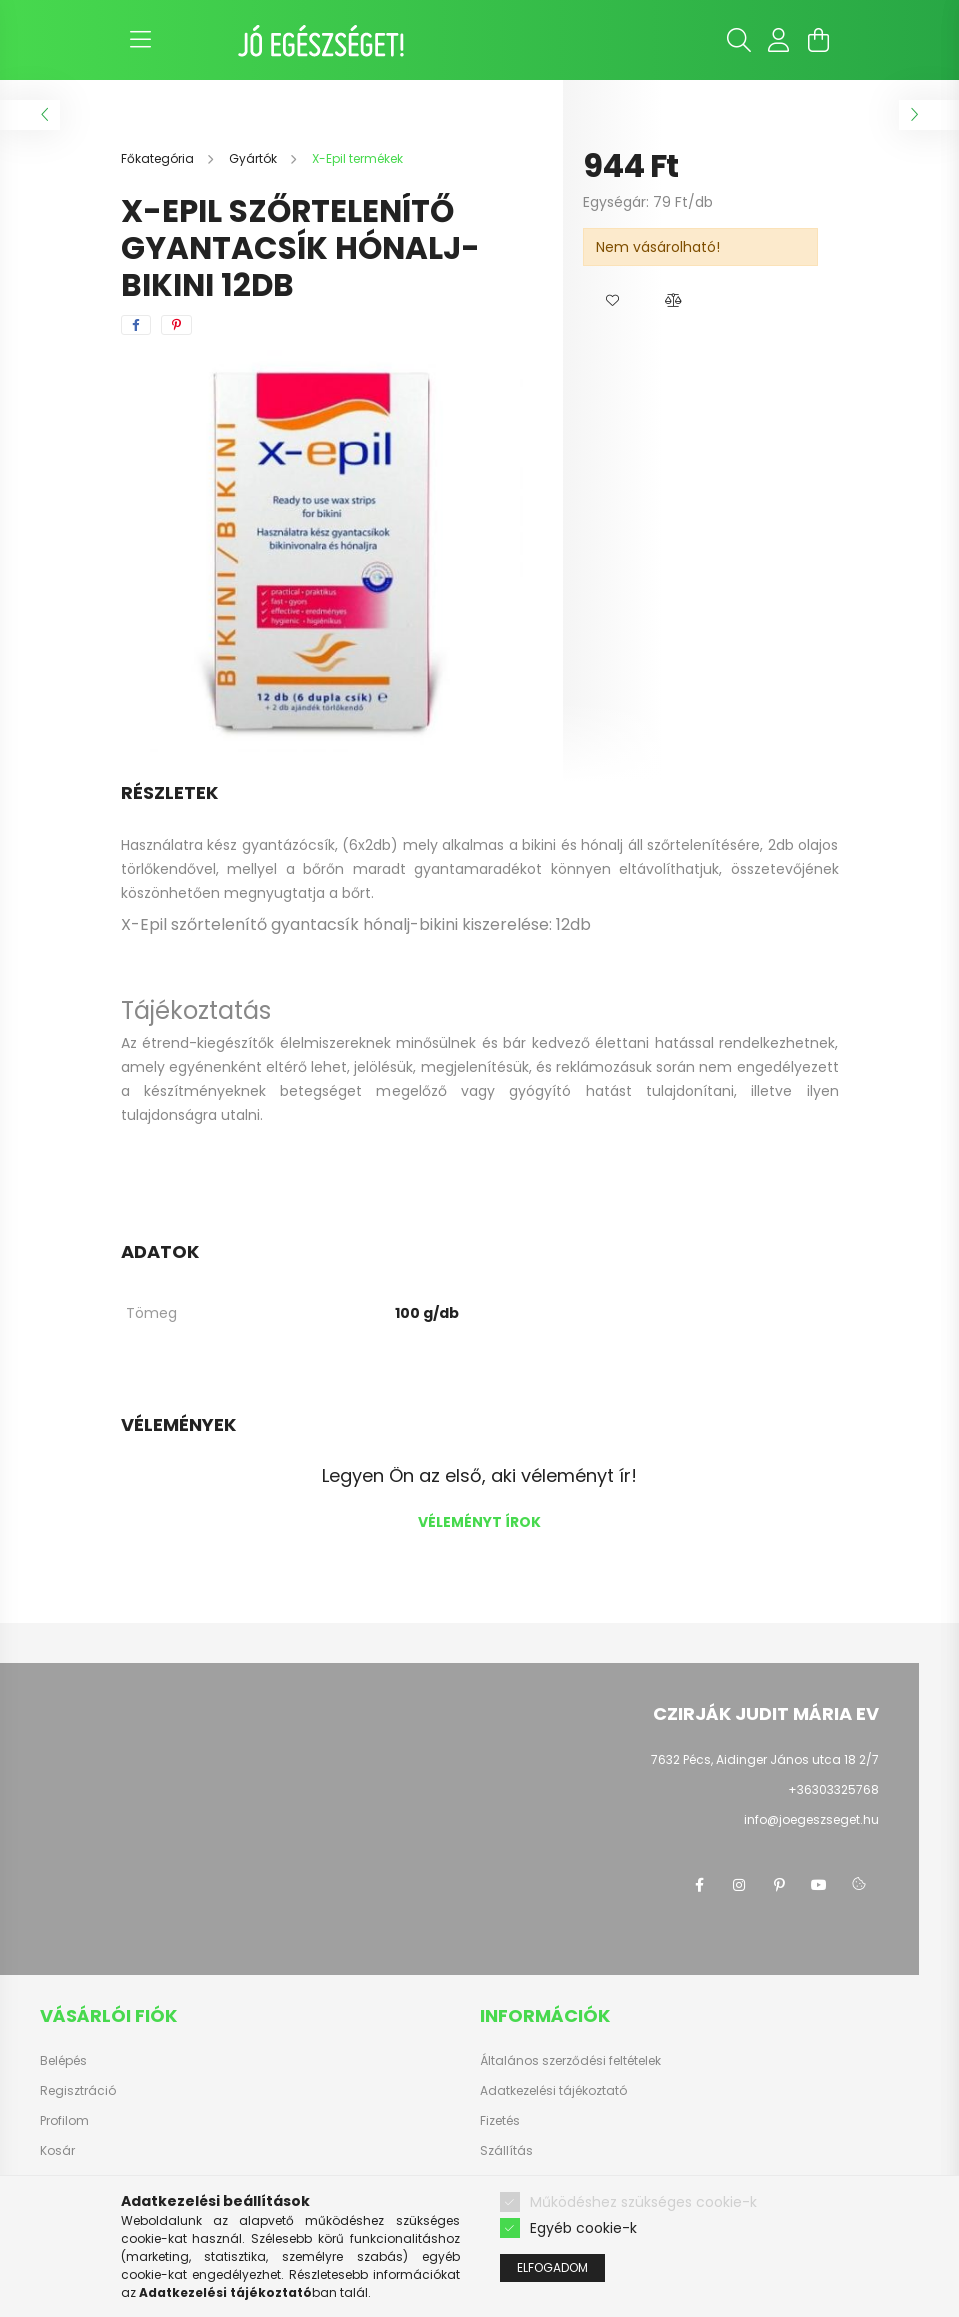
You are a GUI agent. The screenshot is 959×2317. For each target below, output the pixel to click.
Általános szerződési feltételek (570, 2061)
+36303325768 (833, 1789)
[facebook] (136, 325)
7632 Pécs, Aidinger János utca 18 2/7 (765, 1759)
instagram (739, 1885)
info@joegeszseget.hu (811, 1819)
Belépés (63, 2061)
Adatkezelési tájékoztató (553, 2091)
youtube (819, 1885)
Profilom (64, 2121)
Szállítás (506, 2151)
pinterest (779, 1885)
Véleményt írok (479, 1522)
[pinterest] (176, 325)
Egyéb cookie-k (583, 2229)
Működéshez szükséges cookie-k (643, 2202)
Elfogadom (552, 2268)
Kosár (57, 2151)
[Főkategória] (159, 158)
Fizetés (500, 2121)
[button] (613, 301)
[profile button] (779, 40)
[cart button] (819, 40)
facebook (699, 1885)
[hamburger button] (141, 40)
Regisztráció (78, 2091)
